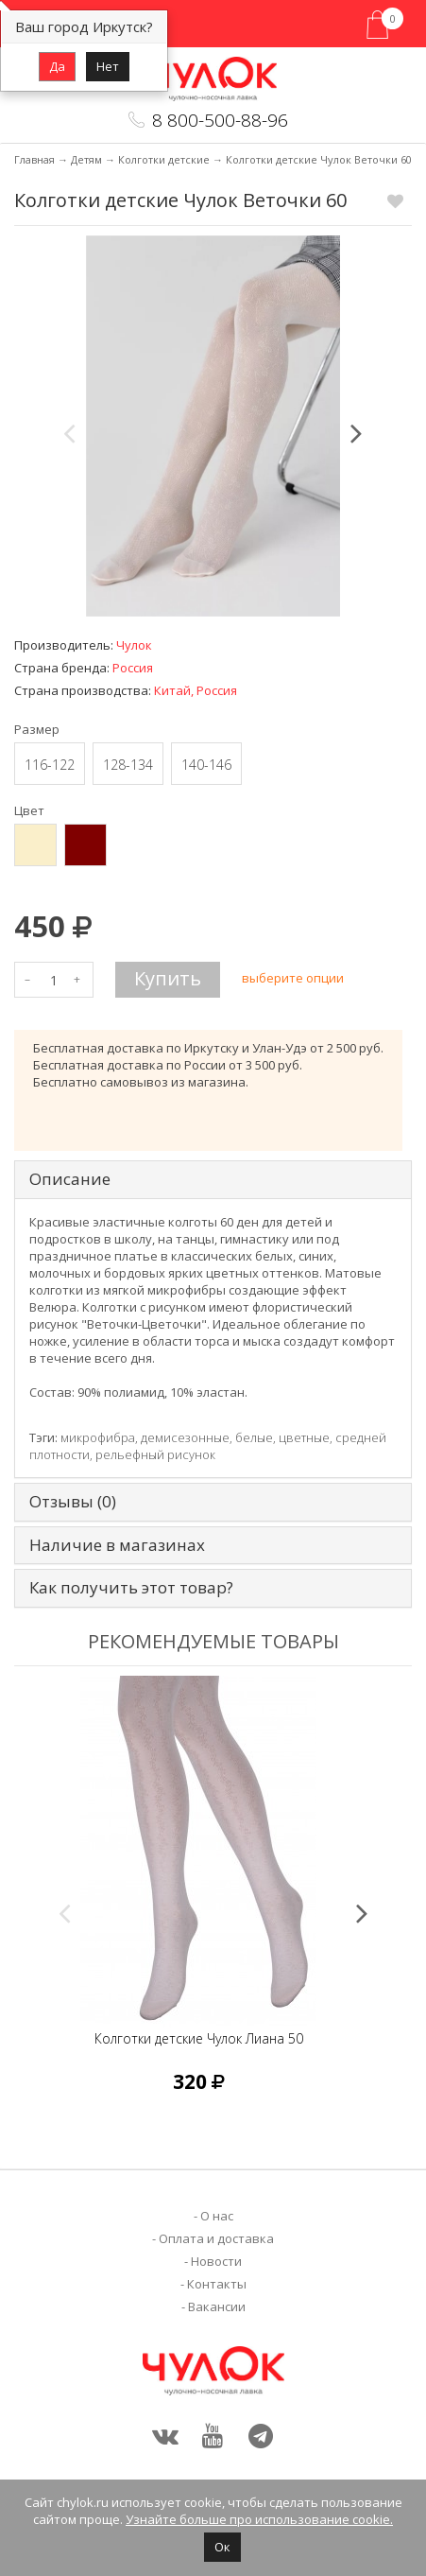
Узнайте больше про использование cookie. (259, 2519)
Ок (222, 2546)
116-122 (50, 765)
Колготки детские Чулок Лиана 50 (198, 2038)
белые (254, 1437)
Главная (34, 159)
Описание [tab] (70, 1180)
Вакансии (217, 2306)
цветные (304, 1437)
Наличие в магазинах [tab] (117, 1546)
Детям (86, 159)
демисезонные (185, 1437)
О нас (216, 2215)
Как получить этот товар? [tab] (131, 1588)
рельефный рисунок (155, 1454)
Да (57, 66)
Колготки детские (164, 159)
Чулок (134, 644)
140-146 (206, 765)
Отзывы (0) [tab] (72, 1502)
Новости (216, 2261)
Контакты (217, 2283)
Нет (107, 66)
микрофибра (97, 1437)
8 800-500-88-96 (220, 120)
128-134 (128, 765)
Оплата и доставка (216, 2238)
